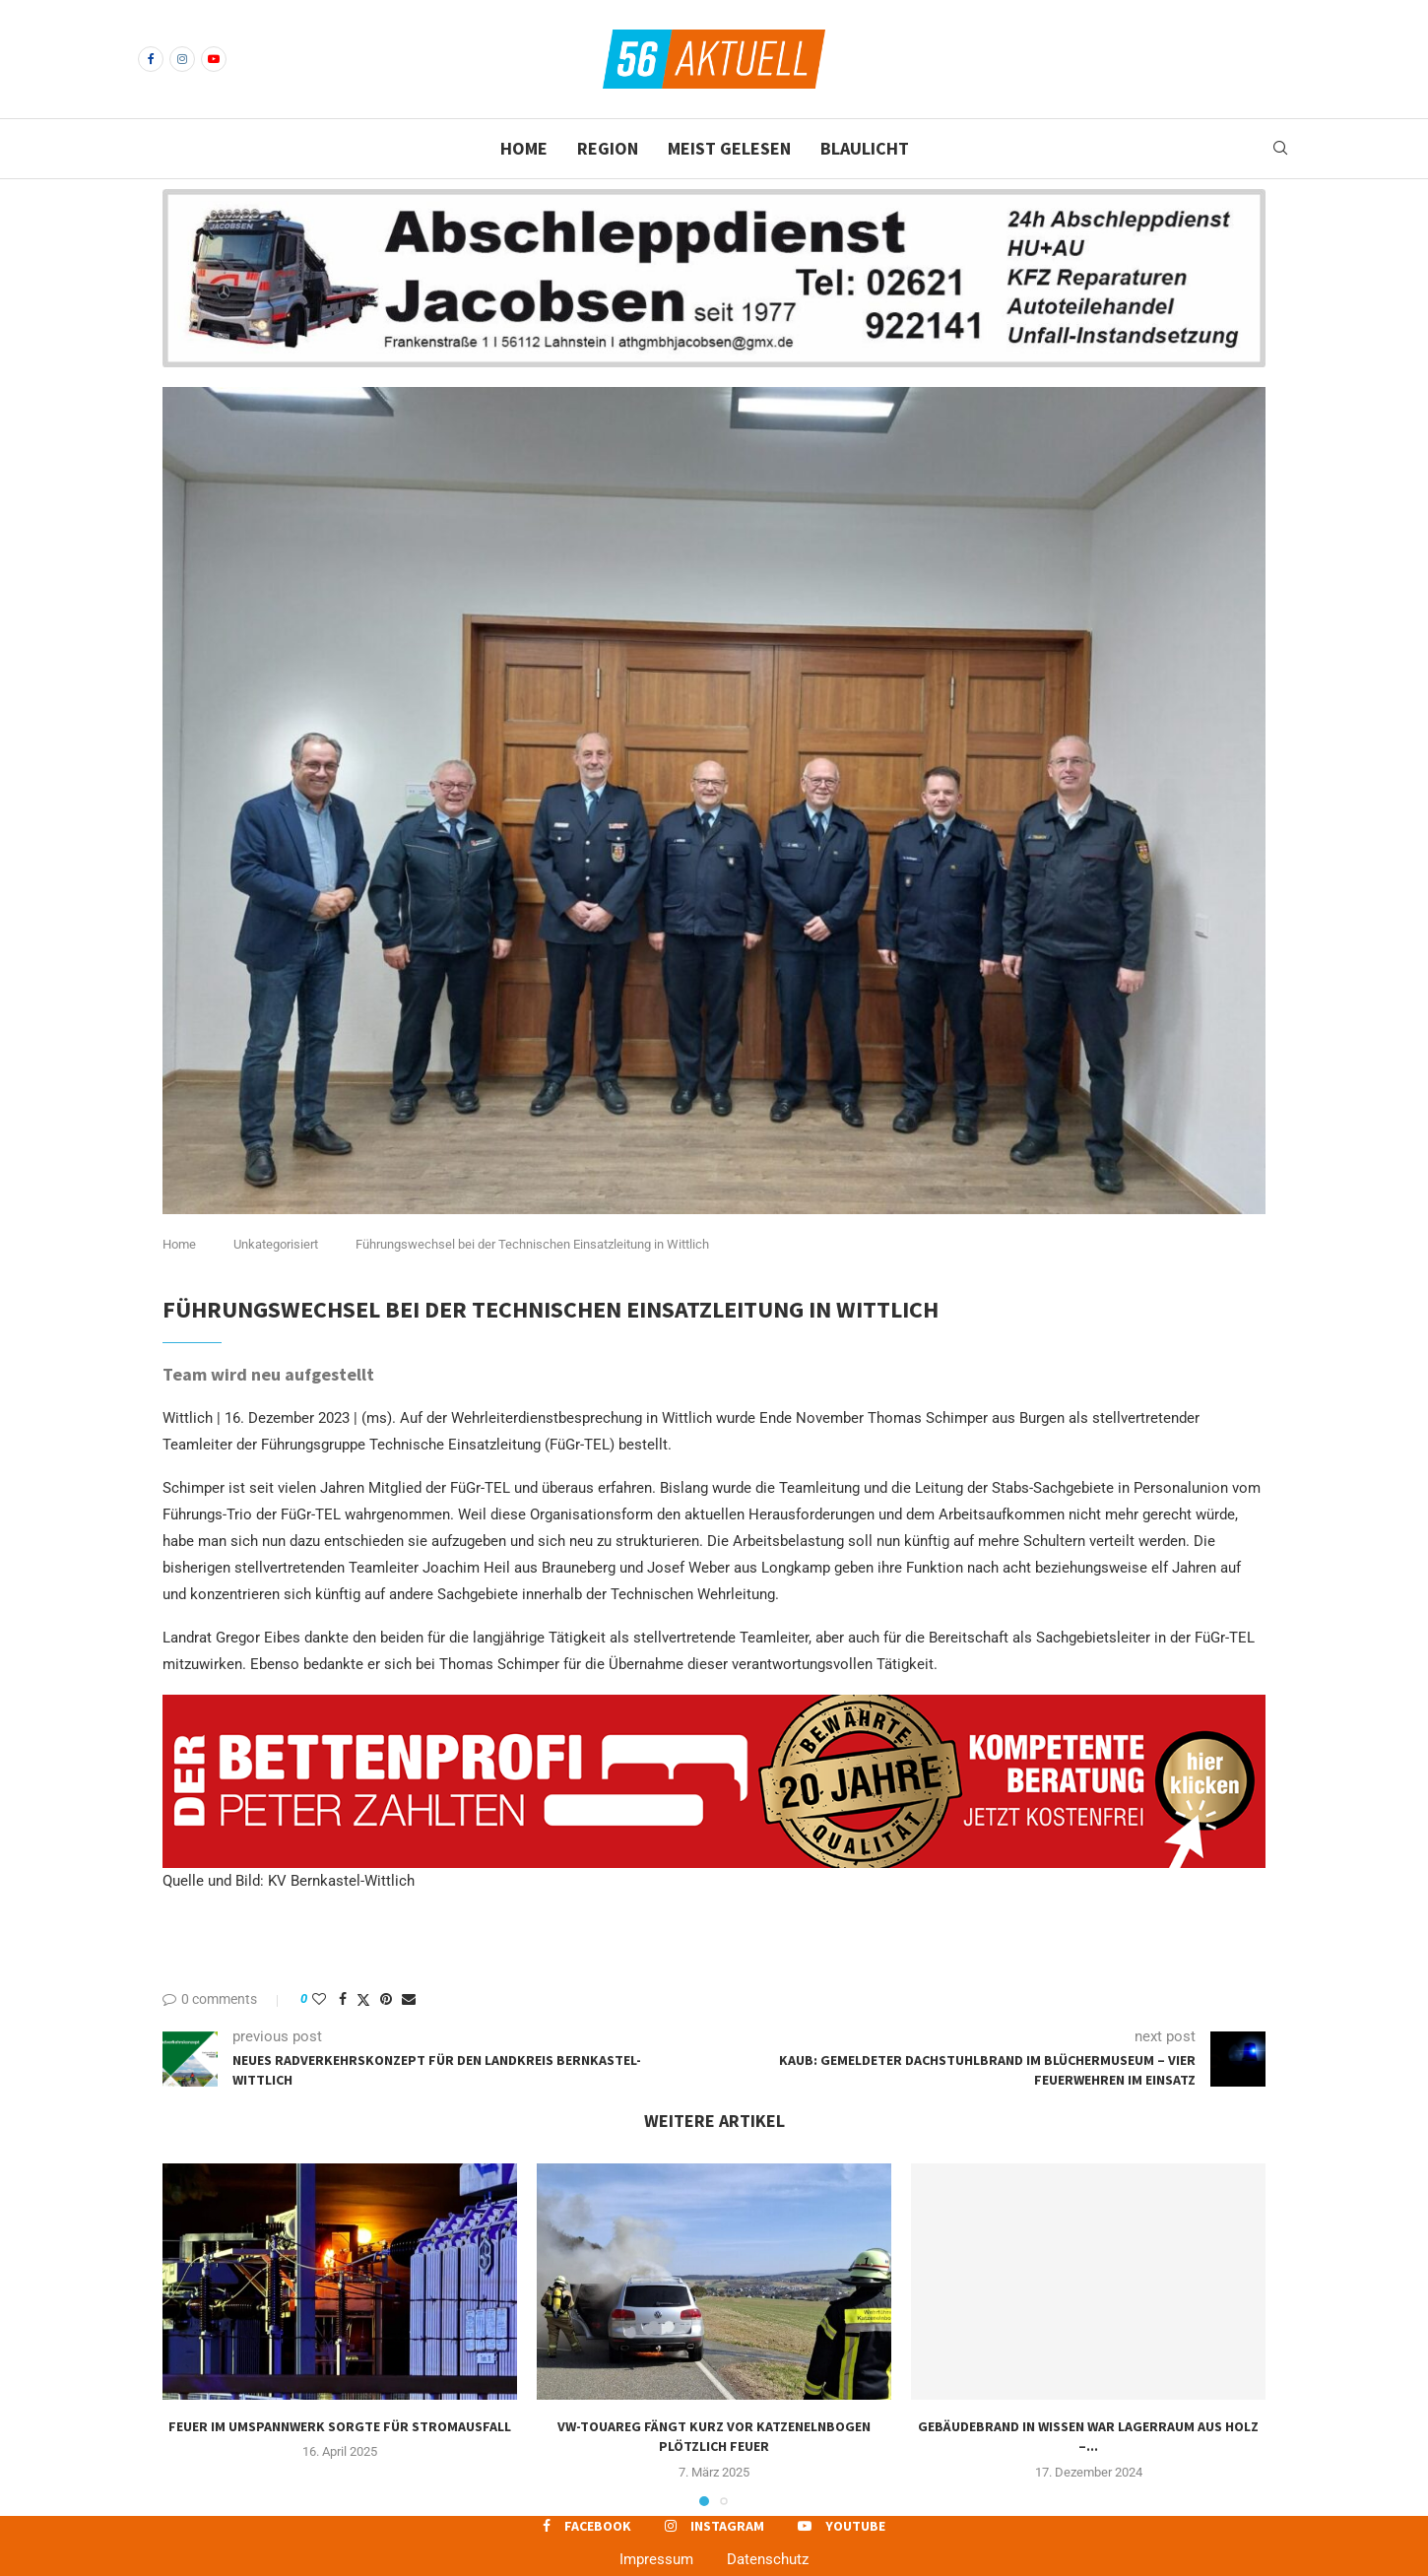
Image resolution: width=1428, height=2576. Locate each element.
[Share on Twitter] (363, 1999)
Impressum (656, 2559)
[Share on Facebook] (343, 1999)
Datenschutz (768, 2559)
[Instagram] (182, 59)
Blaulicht (864, 148)
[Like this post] (319, 1999)
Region (607, 148)
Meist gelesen (729, 148)
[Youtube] (214, 59)
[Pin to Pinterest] (386, 1999)
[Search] (1280, 149)
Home (524, 148)
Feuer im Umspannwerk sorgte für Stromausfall (339, 2426)
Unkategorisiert (275, 1244)
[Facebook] (150, 59)
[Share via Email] (409, 1999)
